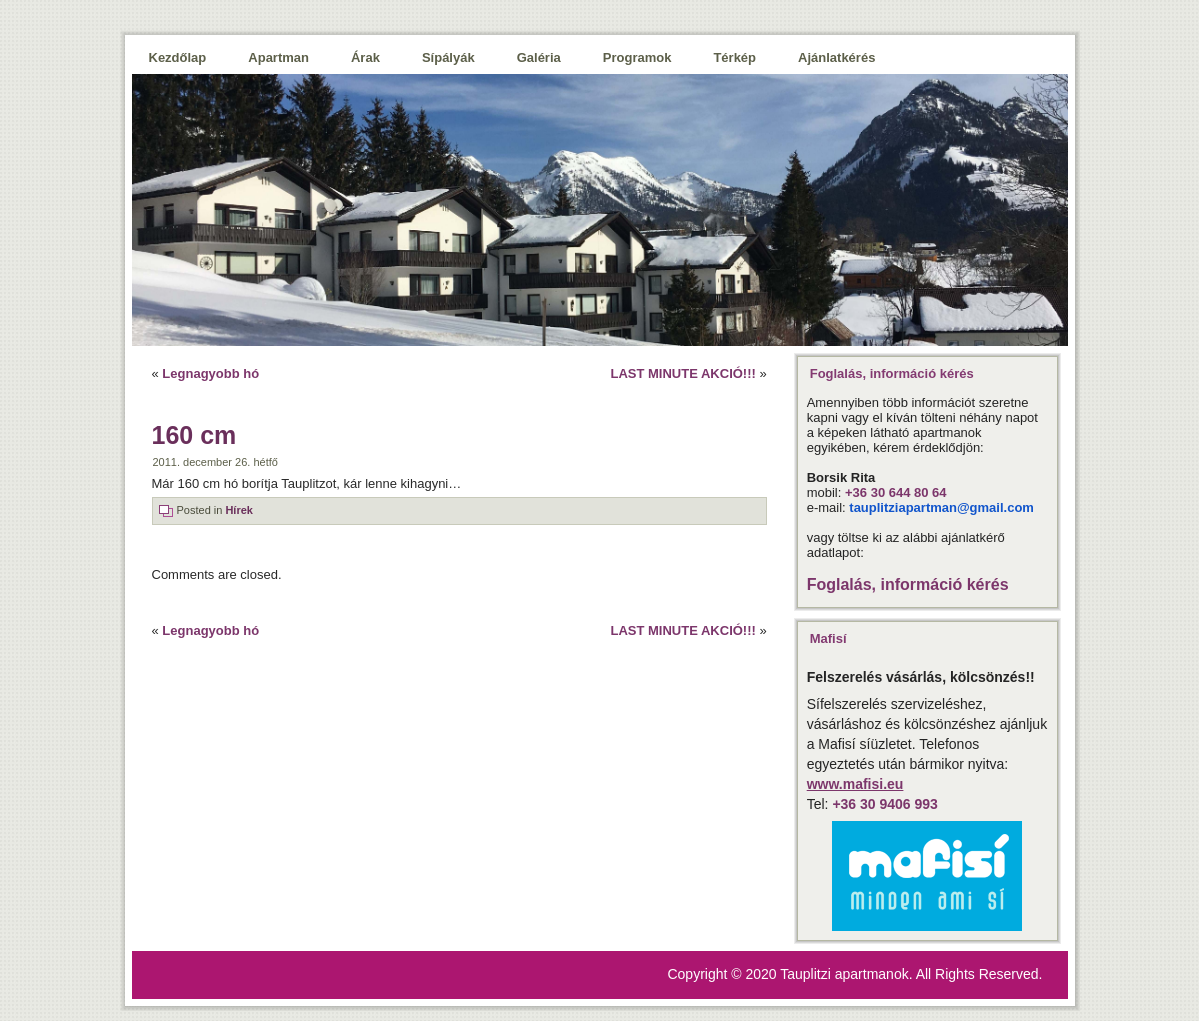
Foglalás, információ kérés (908, 584)
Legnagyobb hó (210, 373)
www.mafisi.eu (855, 784)
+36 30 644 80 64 (896, 492)
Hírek (239, 510)
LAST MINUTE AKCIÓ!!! (682, 373)
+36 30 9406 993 (885, 804)
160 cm (194, 435)
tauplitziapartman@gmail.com (941, 507)
